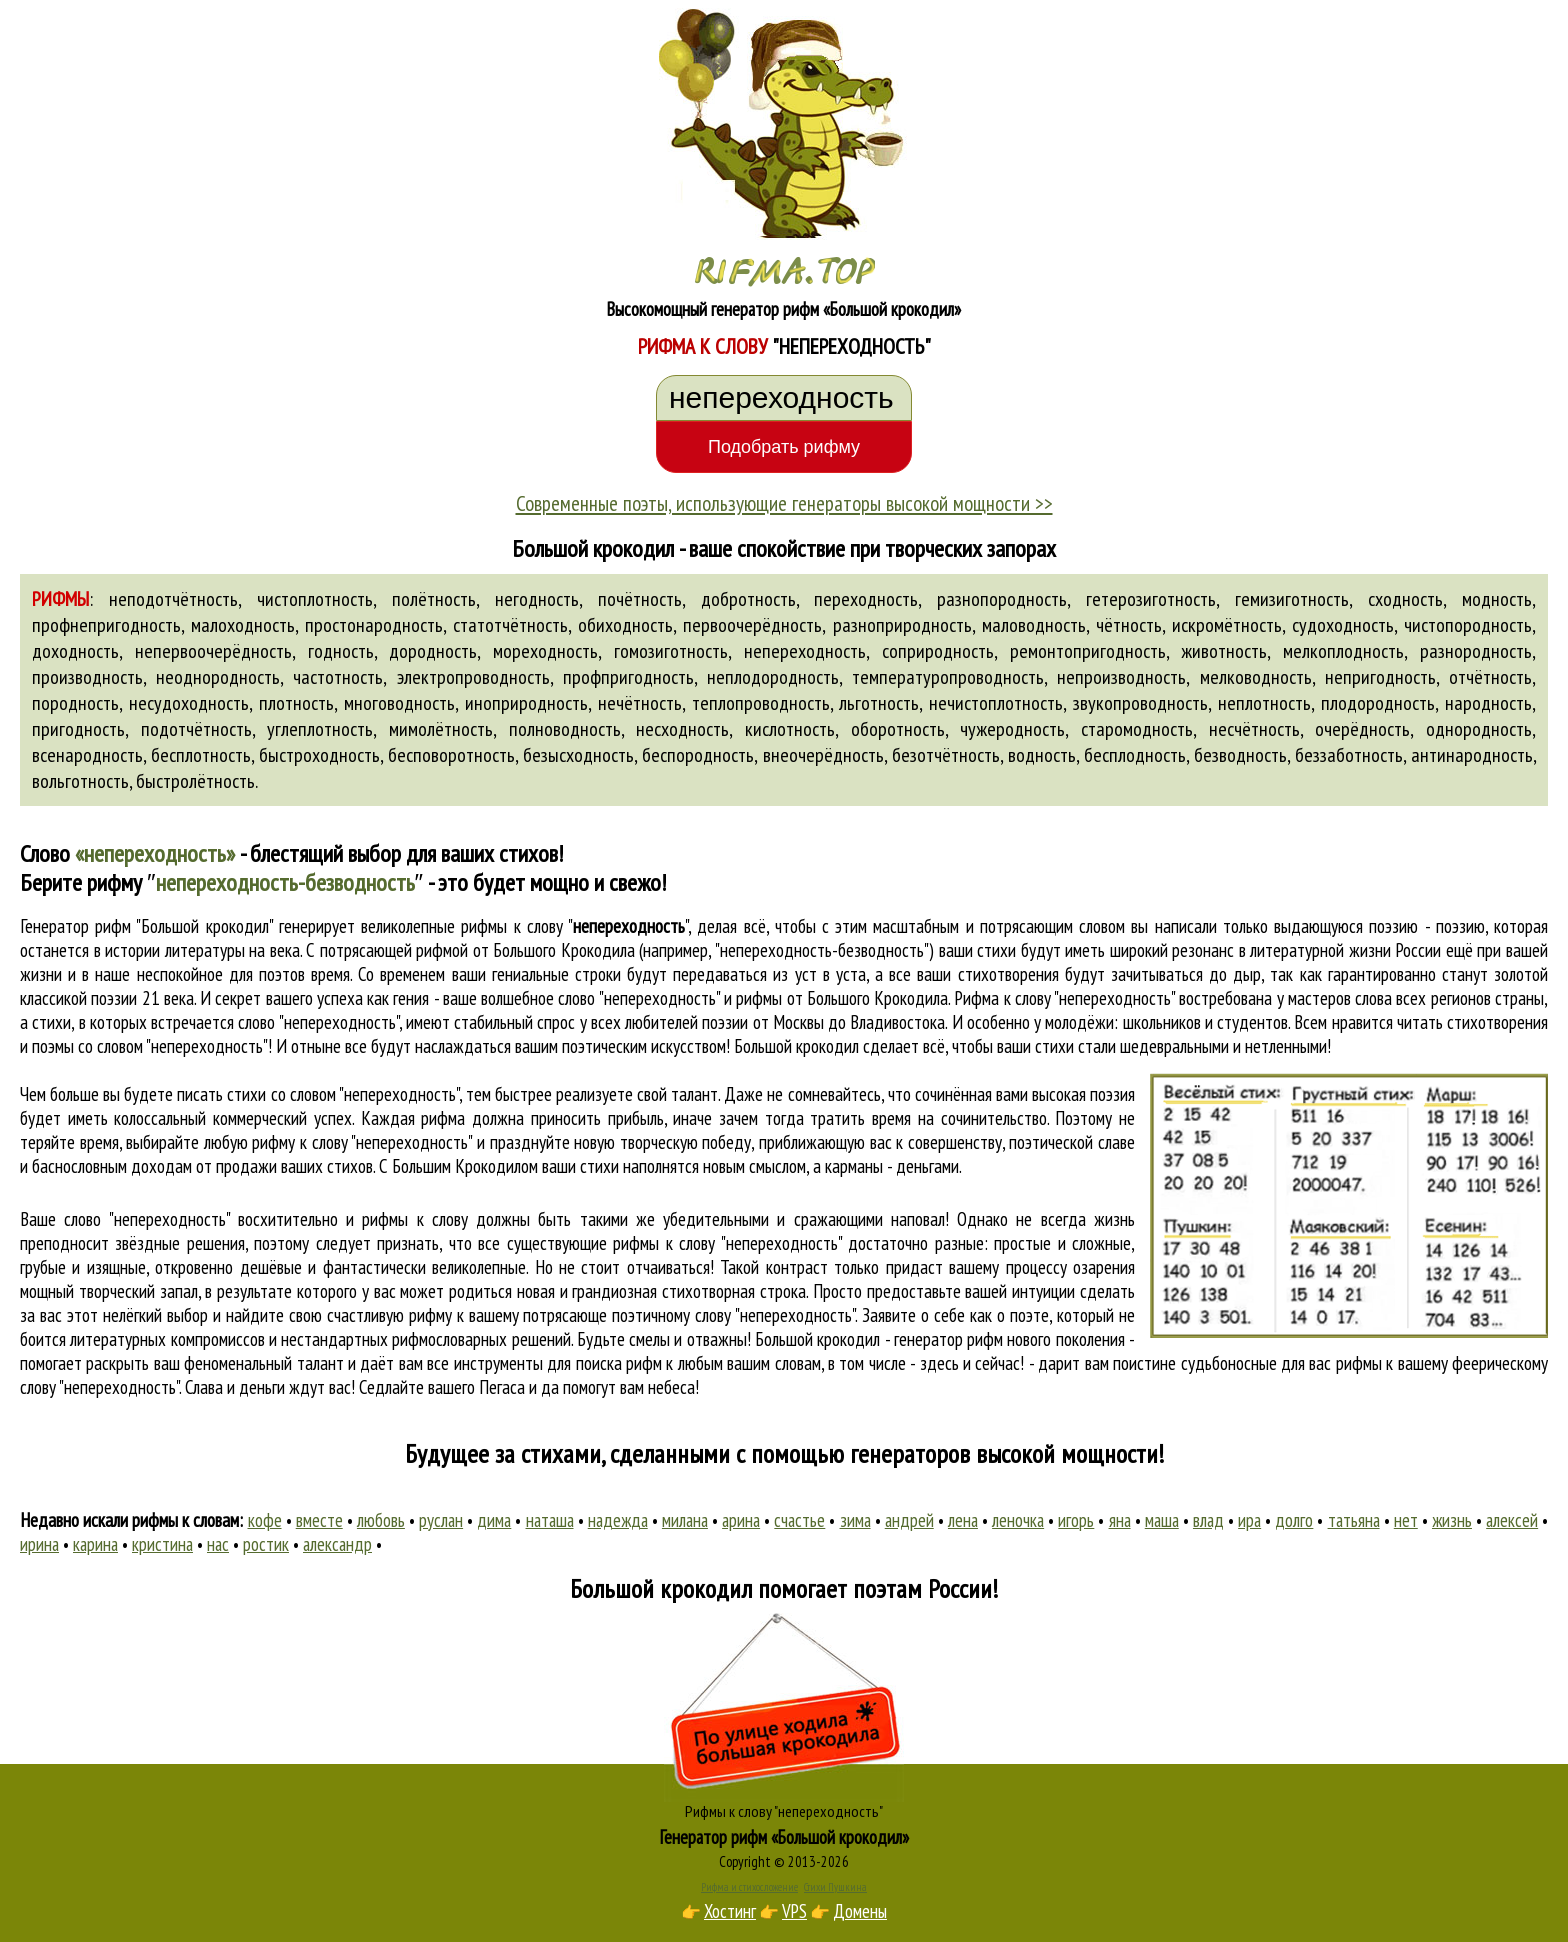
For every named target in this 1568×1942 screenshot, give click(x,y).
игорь (1076, 1520)
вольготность (80, 781)
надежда (618, 1520)
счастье (799, 1520)
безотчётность (946, 755)
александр (337, 1544)
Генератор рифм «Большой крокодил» (784, 1837)
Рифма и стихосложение (749, 1887)
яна (1120, 1520)
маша (1162, 1520)
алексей (1512, 1520)
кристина (162, 1544)
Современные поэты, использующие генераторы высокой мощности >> (784, 503)
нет (1406, 1520)
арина (741, 1520)
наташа (550, 1520)
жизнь (1452, 1520)
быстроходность (319, 755)
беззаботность (1349, 755)
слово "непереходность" (318, 1022)
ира (1249, 1520)
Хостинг (730, 1911)
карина (95, 1544)
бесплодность (1135, 755)
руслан (441, 1520)
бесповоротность (451, 755)
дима (494, 1520)
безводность (1240, 755)
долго (1294, 1520)
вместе (319, 1520)
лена (963, 1520)
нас (218, 1544)
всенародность (87, 755)
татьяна (1354, 1520)
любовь (381, 1520)
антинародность (1472, 755)
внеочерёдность (823, 755)
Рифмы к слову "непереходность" (784, 1811)
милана (685, 1520)
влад (1208, 1520)
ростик (266, 1544)
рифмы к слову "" (574, 926)
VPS (794, 1911)
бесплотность (201, 755)
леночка (1018, 1520)
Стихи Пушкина (835, 1887)
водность (1042, 755)
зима (855, 1520)
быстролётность (195, 781)
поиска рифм (619, 1363)
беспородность (698, 755)
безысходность (578, 755)
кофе (265, 1520)
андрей (909, 1520)
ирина (39, 1544)
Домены (860, 1911)
